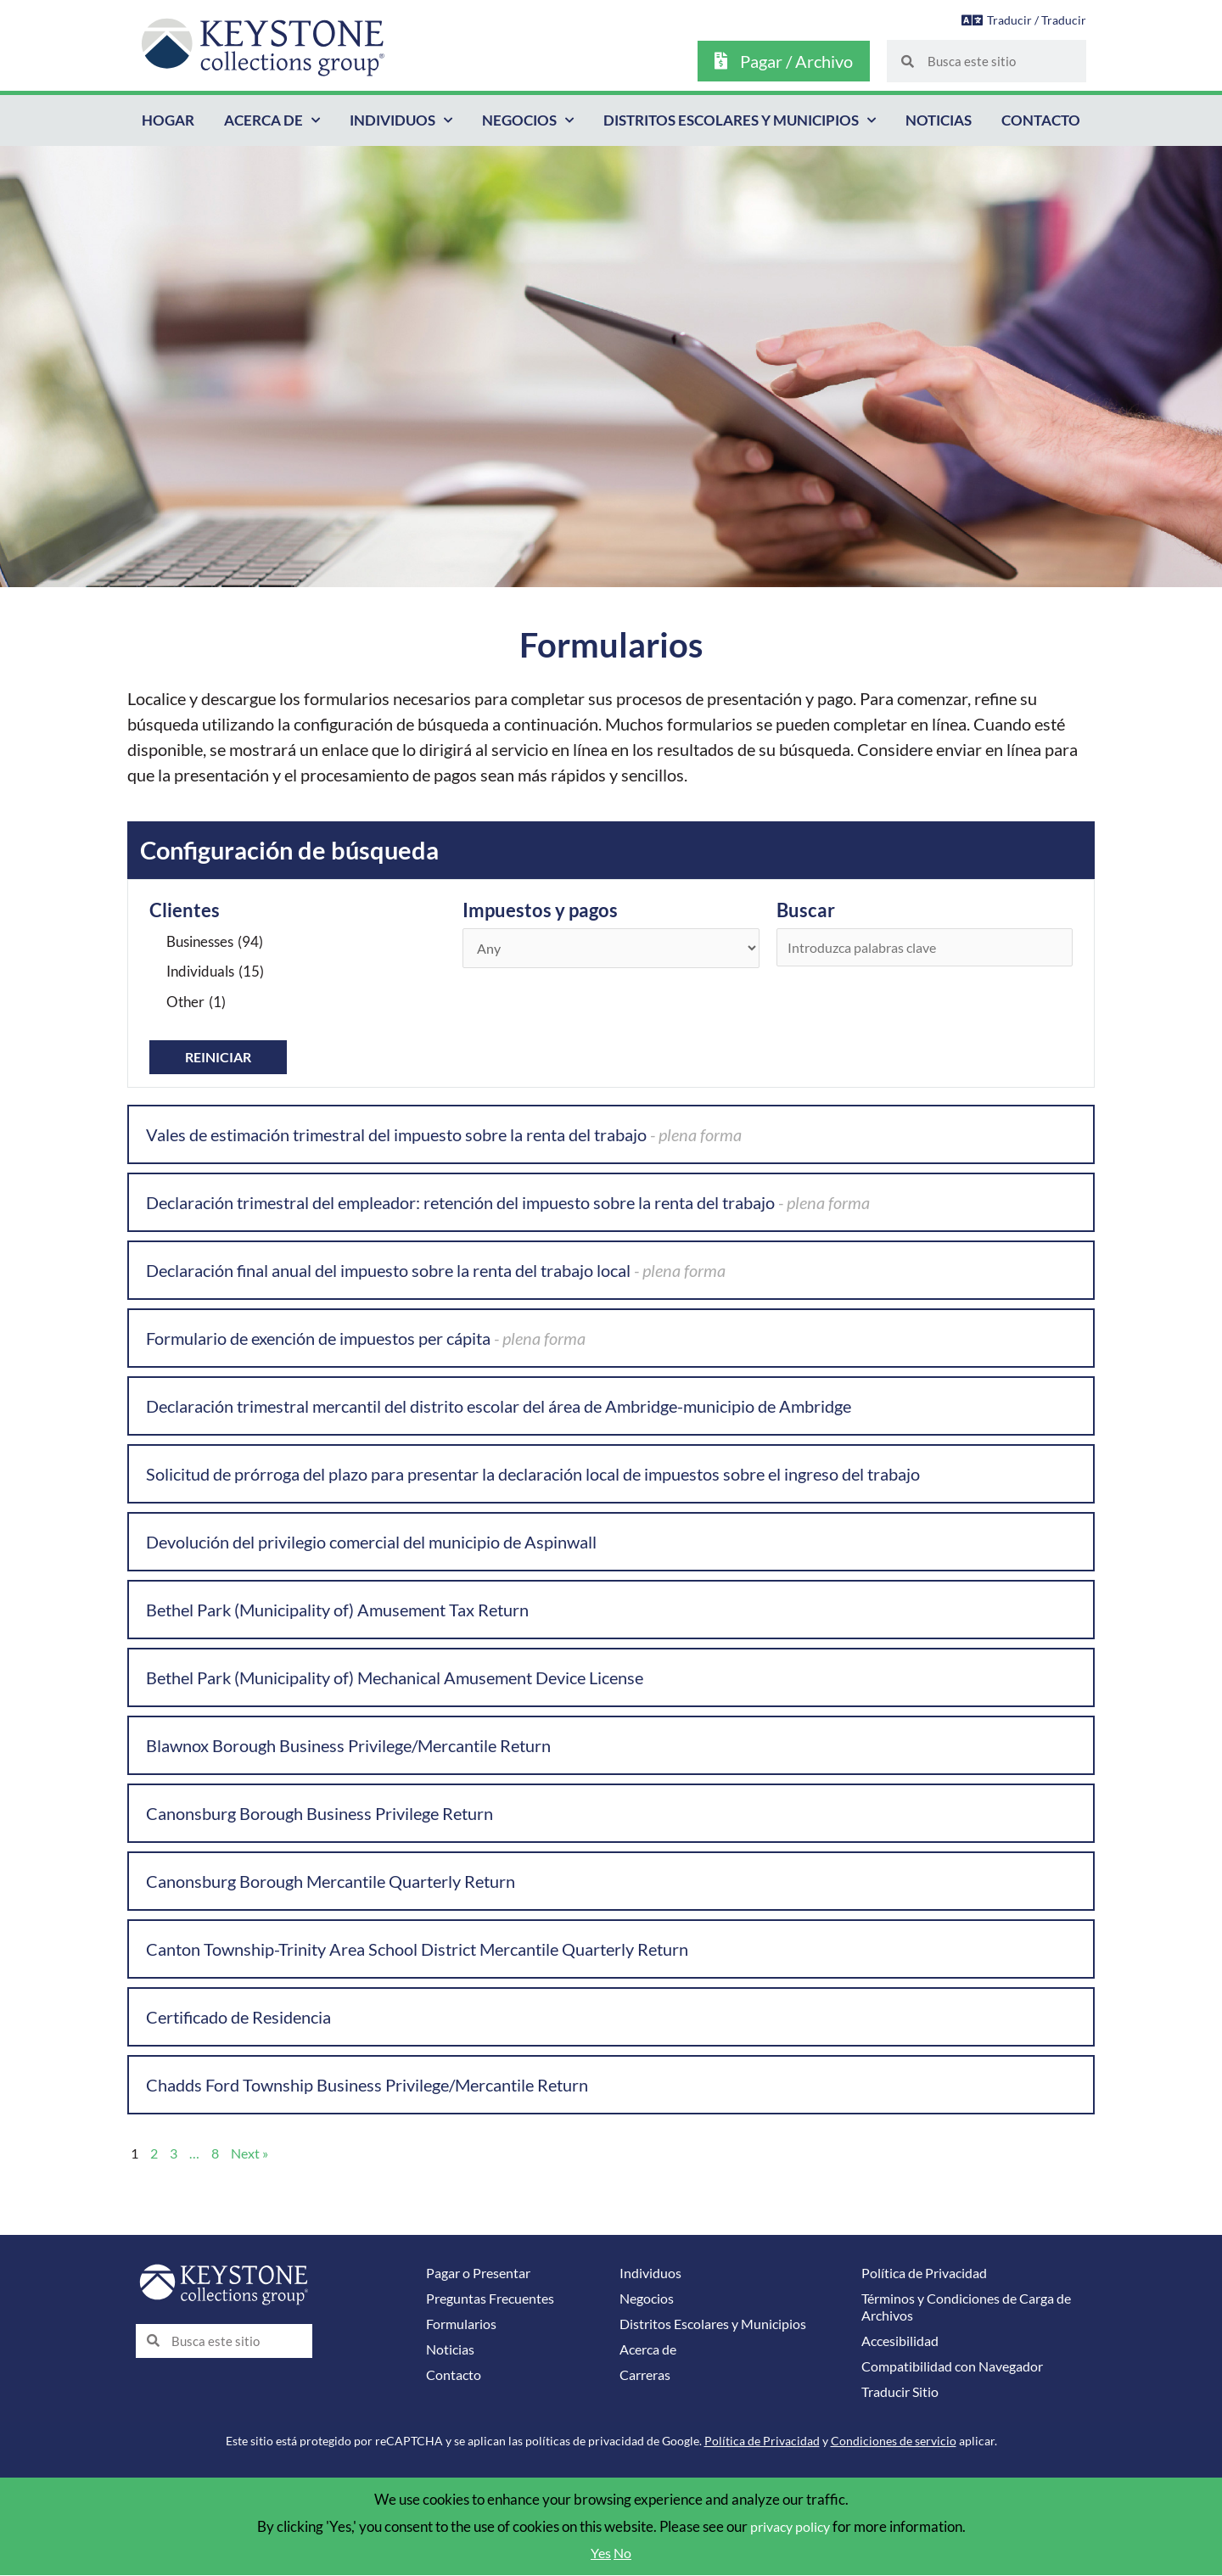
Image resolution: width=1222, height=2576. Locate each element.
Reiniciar (220, 1058)
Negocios (528, 120)
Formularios (463, 2324)
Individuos (401, 120)
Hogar (168, 120)
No (623, 2553)
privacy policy (789, 2527)
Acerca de (272, 120)
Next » (254, 2154)
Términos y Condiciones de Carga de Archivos (973, 2307)
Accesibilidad (903, 2341)
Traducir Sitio (903, 2392)
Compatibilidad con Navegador (959, 2367)
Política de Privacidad (928, 2273)
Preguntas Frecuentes (494, 2299)
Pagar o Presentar (482, 2273)
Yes (601, 2553)
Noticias (938, 120)
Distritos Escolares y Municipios (739, 120)
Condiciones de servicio (893, 2441)
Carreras (647, 2375)
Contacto (1040, 120)
